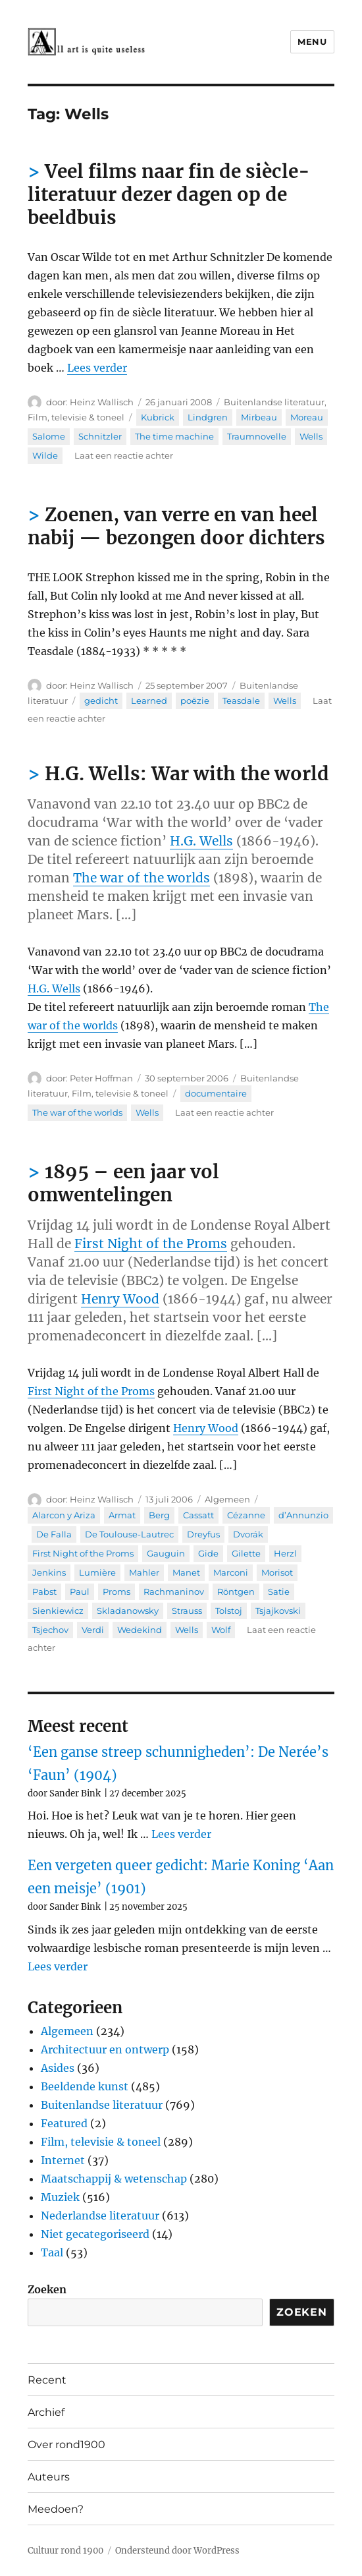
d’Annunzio (303, 1515)
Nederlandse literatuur (100, 2215)
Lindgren (208, 417)
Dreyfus (203, 1534)
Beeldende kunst (84, 2086)
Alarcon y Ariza (63, 1515)
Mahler (144, 1572)
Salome (48, 436)
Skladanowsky (128, 1610)
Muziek (60, 2197)
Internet (63, 2160)
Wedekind (139, 1629)
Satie (279, 1591)
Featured (64, 2123)
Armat (122, 1515)
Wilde (45, 455)
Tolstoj (228, 1610)
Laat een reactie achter (123, 455)
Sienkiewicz (58, 1610)
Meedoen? (56, 2509)
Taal (52, 2252)
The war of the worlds (141, 878)
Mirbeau (259, 417)
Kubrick (157, 417)
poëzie (194, 700)
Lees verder (97, 367)
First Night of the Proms (150, 1243)
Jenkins (49, 1572)
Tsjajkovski (278, 1610)
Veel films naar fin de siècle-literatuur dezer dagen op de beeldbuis (169, 194)
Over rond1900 (66, 2444)
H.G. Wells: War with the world (187, 774)
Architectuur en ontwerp (105, 2049)
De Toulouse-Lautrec (129, 1534)
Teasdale (241, 700)
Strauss (187, 1610)
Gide (208, 1553)
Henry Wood (120, 1299)
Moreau (306, 417)
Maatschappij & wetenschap (114, 2178)
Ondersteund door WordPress (177, 2550)
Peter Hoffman (101, 1078)
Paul (80, 1591)
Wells (311, 436)
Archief (46, 2412)
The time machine (174, 436)
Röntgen (236, 1591)
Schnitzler (100, 436)
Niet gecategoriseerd (95, 2234)
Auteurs (49, 2477)
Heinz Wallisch (102, 402)
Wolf (220, 1629)
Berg (159, 1515)
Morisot (277, 1572)
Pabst (44, 1591)
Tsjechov (50, 1629)
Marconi (230, 1572)
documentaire (216, 1093)
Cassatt (198, 1515)
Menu (311, 41)
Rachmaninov (173, 1591)
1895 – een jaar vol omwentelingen (123, 1183)
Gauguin (166, 1553)
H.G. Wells (201, 841)
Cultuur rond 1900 (65, 2550)
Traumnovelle (256, 436)
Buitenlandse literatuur (274, 402)
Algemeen (227, 1499)
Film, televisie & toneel (76, 417)
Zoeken (47, 2289)
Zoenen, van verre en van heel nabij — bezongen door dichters (176, 526)
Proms (116, 1591)
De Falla (54, 1534)
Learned (149, 700)
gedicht (101, 700)
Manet (186, 1572)
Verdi (93, 1629)
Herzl (285, 1553)
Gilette (246, 1553)
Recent (47, 2380)
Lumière (97, 1572)
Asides (57, 2068)
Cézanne (246, 1515)
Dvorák (248, 1534)
